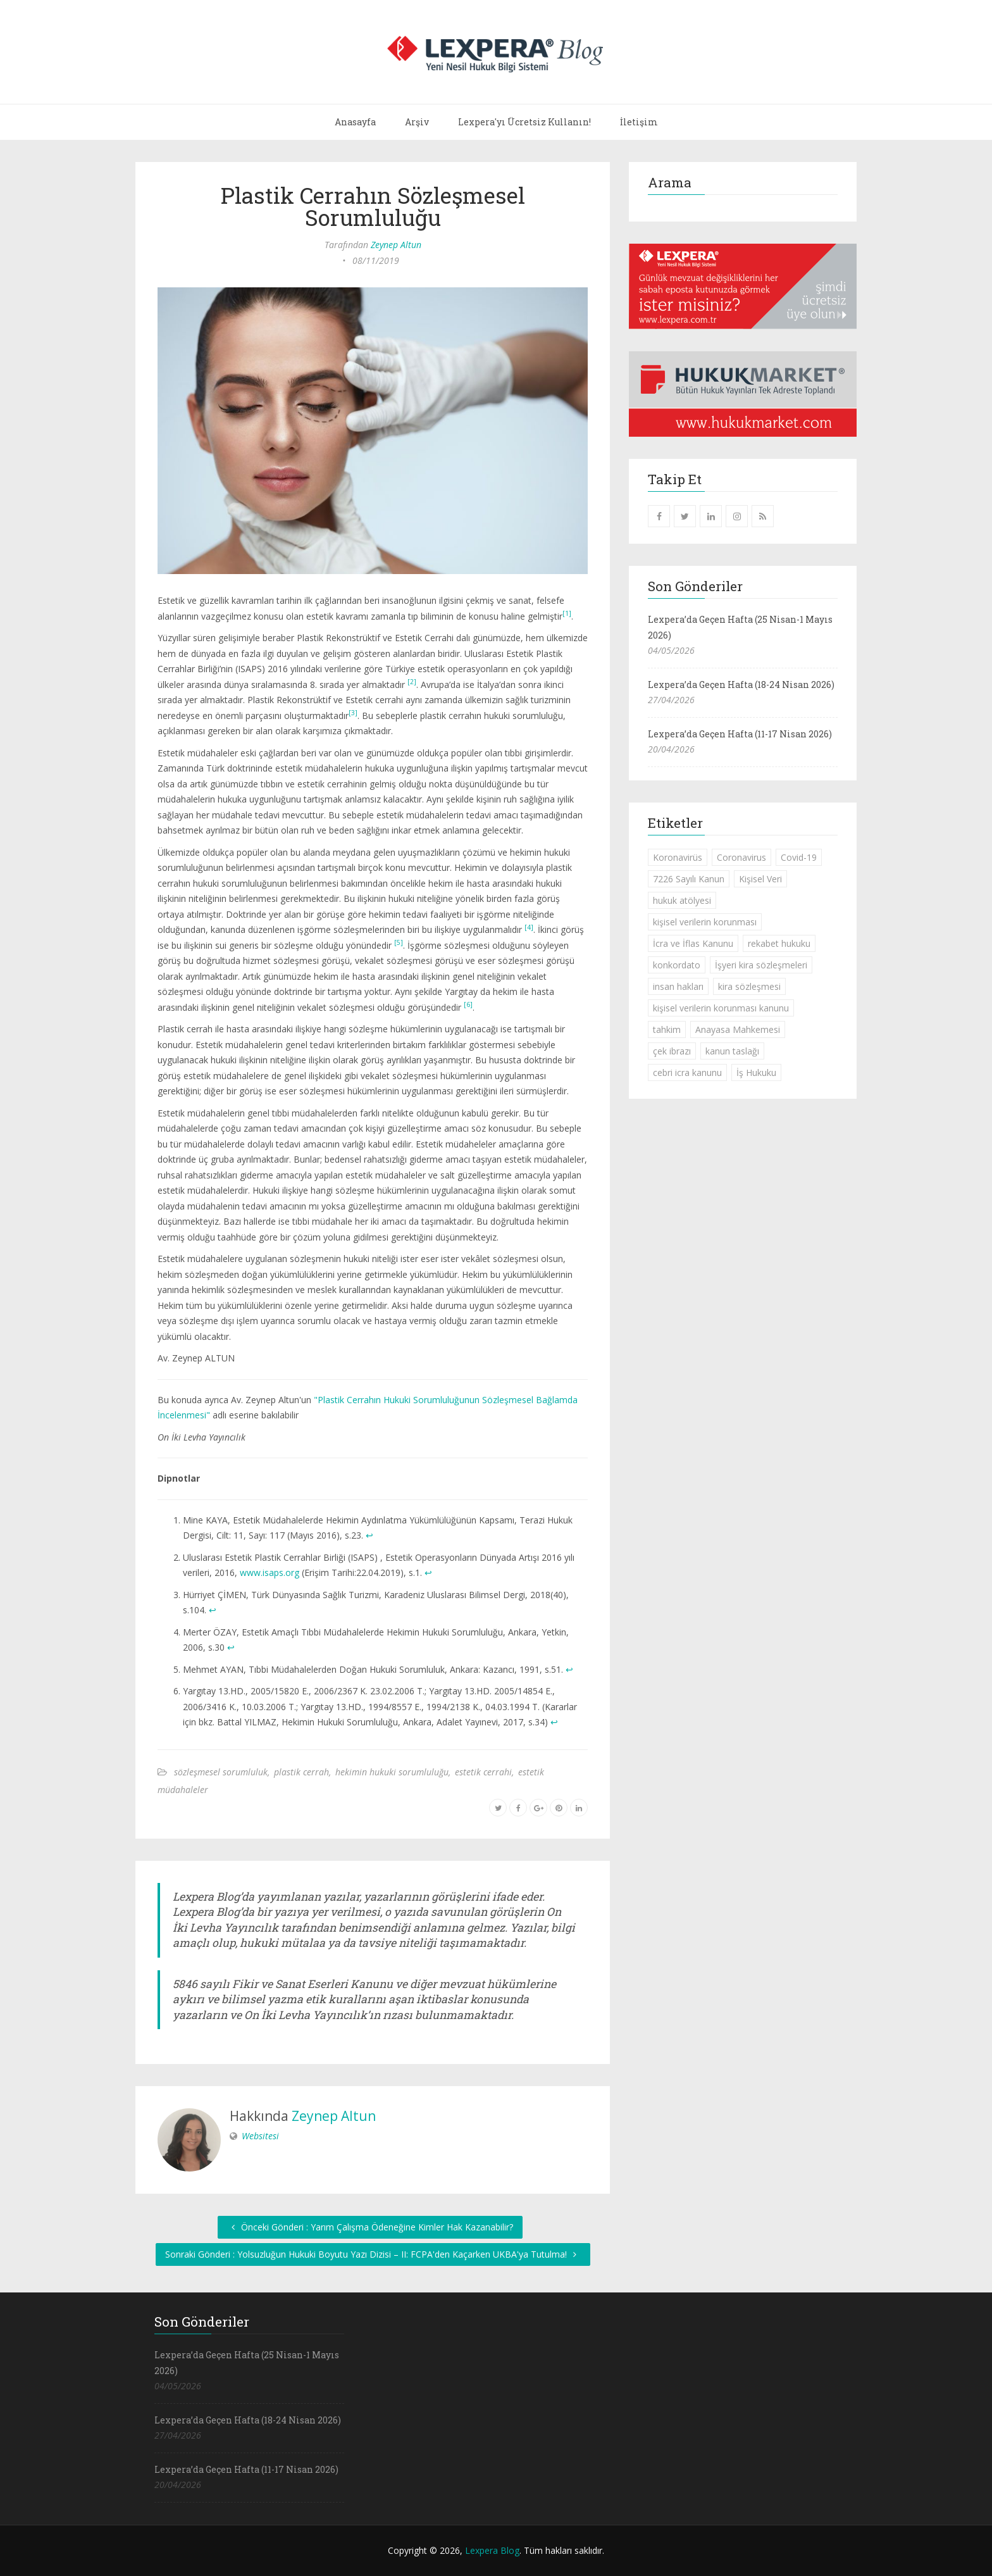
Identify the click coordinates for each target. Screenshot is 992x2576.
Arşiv (417, 122)
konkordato (676, 965)
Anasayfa (355, 122)
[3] (353, 712)
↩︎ (369, 1535)
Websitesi (260, 2136)
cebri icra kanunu (687, 1072)
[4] (528, 927)
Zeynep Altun (396, 245)
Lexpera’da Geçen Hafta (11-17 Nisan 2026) (740, 734)
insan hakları (678, 986)
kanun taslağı (732, 1051)
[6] (468, 1004)
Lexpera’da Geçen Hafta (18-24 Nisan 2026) (741, 684)
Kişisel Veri (760, 879)
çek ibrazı (672, 1051)
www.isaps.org (269, 1572)
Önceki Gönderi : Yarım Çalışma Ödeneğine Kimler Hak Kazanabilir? (370, 2227)
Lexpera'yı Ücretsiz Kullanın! (524, 122)
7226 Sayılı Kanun (688, 879)
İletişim (639, 122)
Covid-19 (799, 857)
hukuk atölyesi (682, 900)
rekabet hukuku (779, 943)
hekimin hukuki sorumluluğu (392, 1772)
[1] (566, 613)
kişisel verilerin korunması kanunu (721, 1008)
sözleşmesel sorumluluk (221, 1772)
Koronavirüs (677, 857)
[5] (398, 942)
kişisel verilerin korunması (705, 922)
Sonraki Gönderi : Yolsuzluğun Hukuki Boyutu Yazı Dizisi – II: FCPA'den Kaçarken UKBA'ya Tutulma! (373, 2254)
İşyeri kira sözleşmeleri (761, 965)
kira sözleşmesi (749, 986)
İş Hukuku (756, 1072)
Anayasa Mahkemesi (737, 1029)
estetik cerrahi (483, 1772)
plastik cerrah (301, 1772)
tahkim (667, 1029)
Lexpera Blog (492, 2550)
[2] (411, 681)
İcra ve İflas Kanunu (693, 943)
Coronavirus (741, 857)
